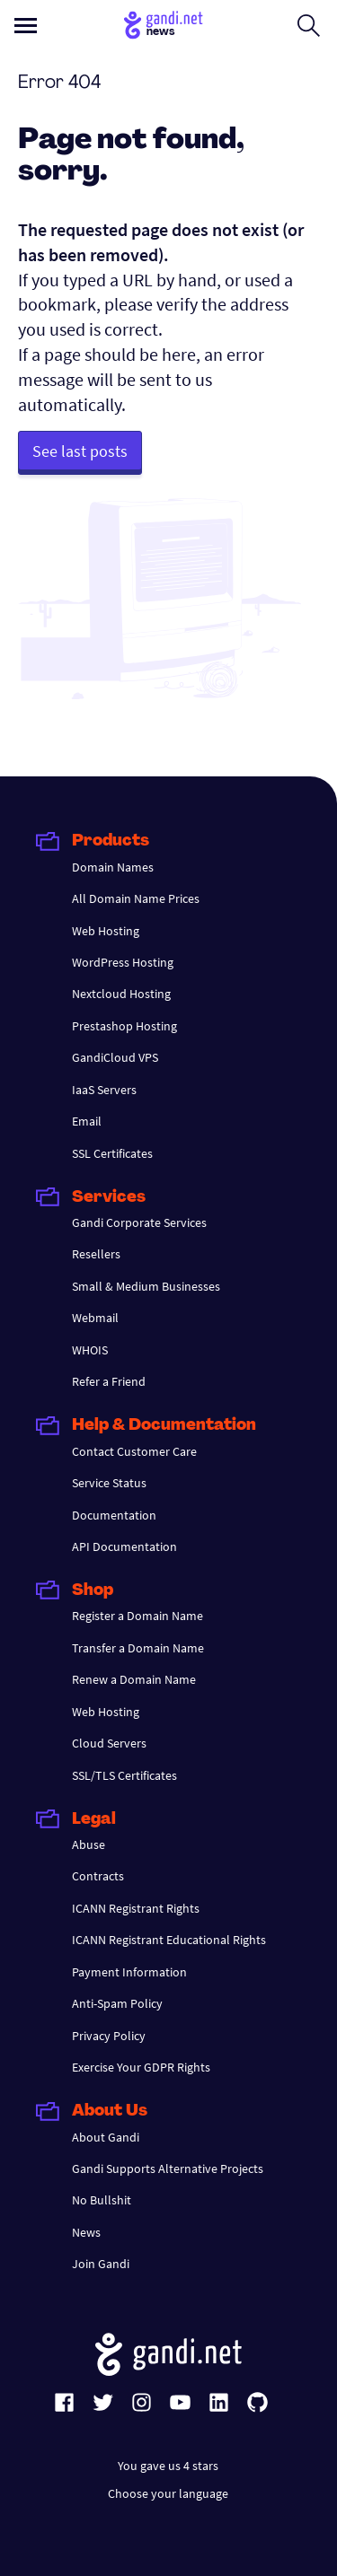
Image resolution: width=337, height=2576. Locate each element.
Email (87, 1121)
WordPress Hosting (122, 962)
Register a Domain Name (137, 1616)
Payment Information (129, 1972)
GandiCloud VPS (115, 1057)
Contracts (98, 1876)
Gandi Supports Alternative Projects (167, 2168)
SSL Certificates (112, 1153)
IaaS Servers (104, 1090)
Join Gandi (100, 2264)
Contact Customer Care (134, 1451)
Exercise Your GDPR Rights (141, 2067)
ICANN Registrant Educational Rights (169, 1940)
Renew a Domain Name (134, 1679)
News (86, 2232)
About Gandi (105, 2137)
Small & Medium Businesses (146, 1286)
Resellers (96, 1254)
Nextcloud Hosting (121, 994)
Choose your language (168, 2493)
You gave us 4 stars (168, 2466)
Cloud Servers (109, 1743)
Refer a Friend (109, 1381)
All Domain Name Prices (136, 898)
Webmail (95, 1318)
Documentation (114, 1515)
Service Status (109, 1483)
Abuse (88, 1844)
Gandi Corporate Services (139, 1222)
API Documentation (124, 1546)
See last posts (80, 451)
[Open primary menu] (25, 25)
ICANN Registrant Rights (136, 1908)
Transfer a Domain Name (138, 1648)
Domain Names (113, 867)
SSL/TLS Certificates (124, 1775)
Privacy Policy (109, 2036)
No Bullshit (101, 2200)
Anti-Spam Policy (117, 2003)
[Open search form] (308, 25)
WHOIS (90, 1350)
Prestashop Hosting (124, 1026)
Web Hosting (105, 931)
